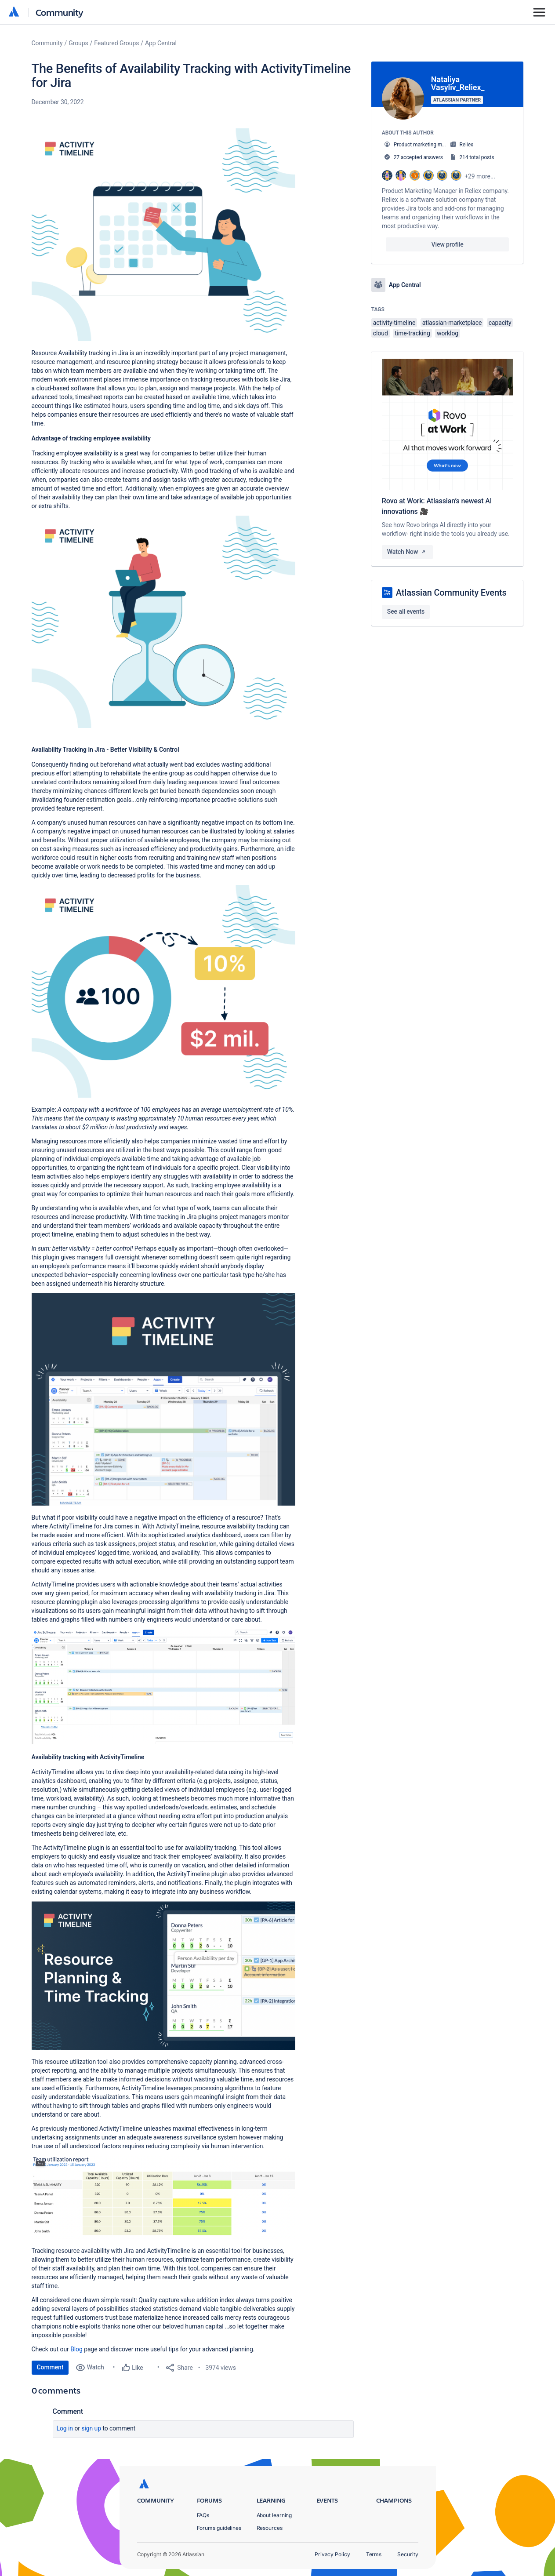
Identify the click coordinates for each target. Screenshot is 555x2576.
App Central (161, 43)
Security (407, 2554)
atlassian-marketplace (452, 322)
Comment (50, 2367)
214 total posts (476, 157)
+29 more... (479, 176)
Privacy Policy (332, 2554)
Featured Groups (116, 43)
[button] (163, 234)
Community (59, 12)
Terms (374, 2554)
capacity (500, 322)
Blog (77, 2349)
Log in (65, 2428)
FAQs (203, 2515)
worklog (447, 333)
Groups (78, 43)
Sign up (91, 2428)
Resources (270, 2528)
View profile (448, 244)
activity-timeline (394, 322)
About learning (274, 2515)
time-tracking (412, 333)
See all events (405, 611)
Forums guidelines (219, 2528)
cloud (380, 333)
